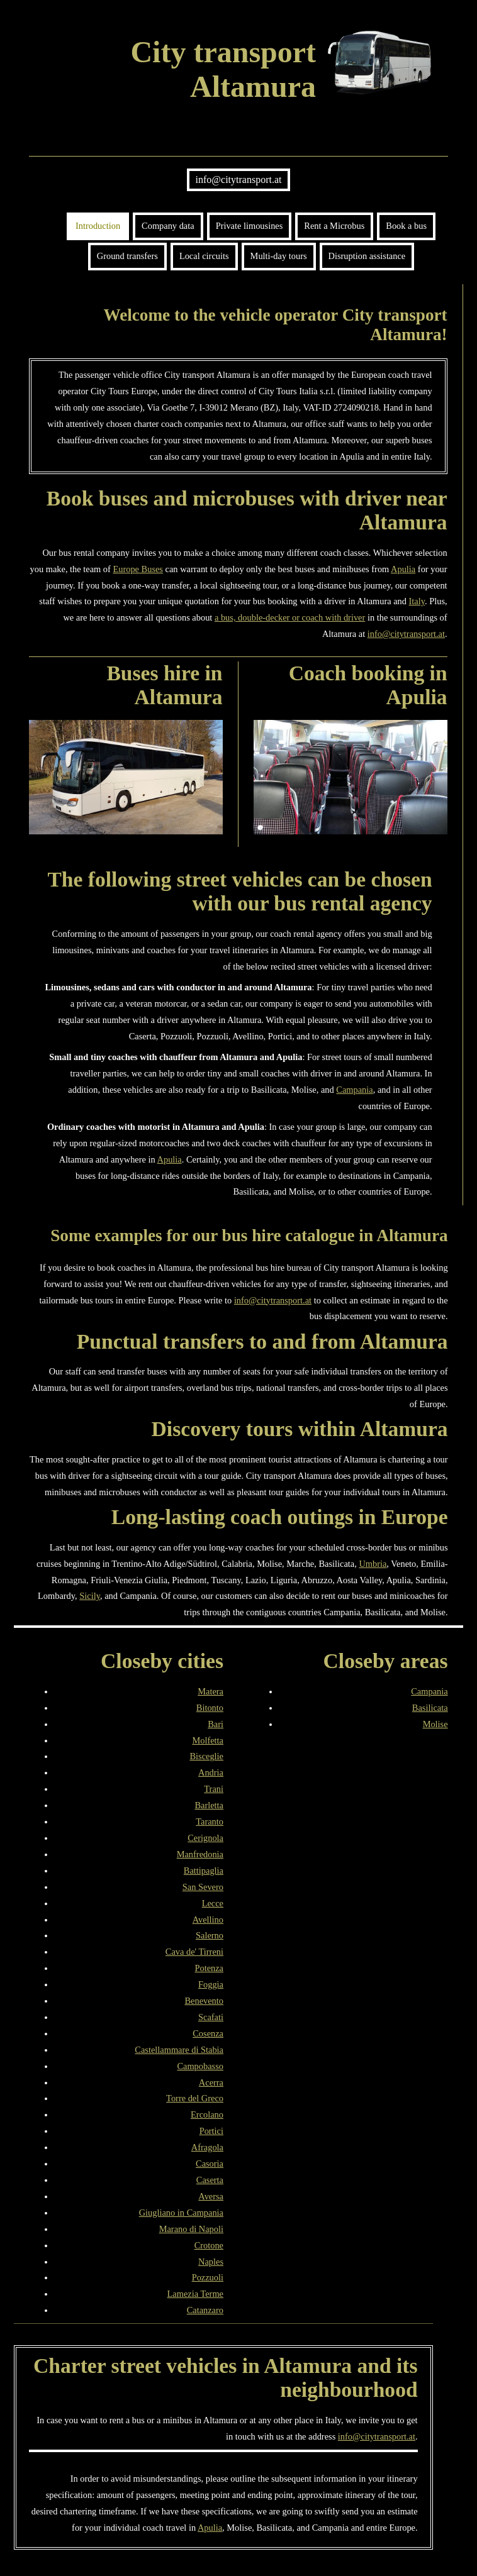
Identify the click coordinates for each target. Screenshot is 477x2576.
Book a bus (406, 226)
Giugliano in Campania (181, 2213)
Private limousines (249, 226)
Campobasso (200, 2066)
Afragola (207, 2147)
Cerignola (205, 1838)
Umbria (372, 1564)
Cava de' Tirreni (194, 1952)
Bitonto (209, 1708)
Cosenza (208, 2033)
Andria (210, 1772)
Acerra (211, 2082)
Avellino (208, 1920)
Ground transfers (127, 256)
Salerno (209, 1935)
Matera (210, 1691)
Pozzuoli (207, 2277)
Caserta (209, 2180)
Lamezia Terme (195, 2294)
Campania (354, 1090)
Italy (417, 601)
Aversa (210, 2196)
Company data (168, 226)
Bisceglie (206, 1756)
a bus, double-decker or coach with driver (290, 617)
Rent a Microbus (334, 226)
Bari (215, 1724)
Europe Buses (138, 569)
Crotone (208, 2245)
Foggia (210, 1984)
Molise (435, 1724)
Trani (213, 1789)
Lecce (212, 1903)
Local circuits (204, 256)
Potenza (208, 1968)
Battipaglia (203, 1871)
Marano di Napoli (191, 2229)
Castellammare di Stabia (179, 2050)
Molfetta (207, 1740)
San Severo (202, 1887)
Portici (211, 2131)
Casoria (209, 2164)
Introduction (98, 226)
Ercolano (207, 2114)
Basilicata (430, 1708)
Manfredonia (200, 1854)
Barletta (208, 1805)
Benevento (203, 2001)
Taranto (209, 1821)
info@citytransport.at (239, 179)
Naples (210, 2262)
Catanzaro (205, 2310)
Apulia (403, 569)
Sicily (89, 1596)
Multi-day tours (278, 256)
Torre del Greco (194, 2098)
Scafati (210, 2017)
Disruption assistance (367, 256)
